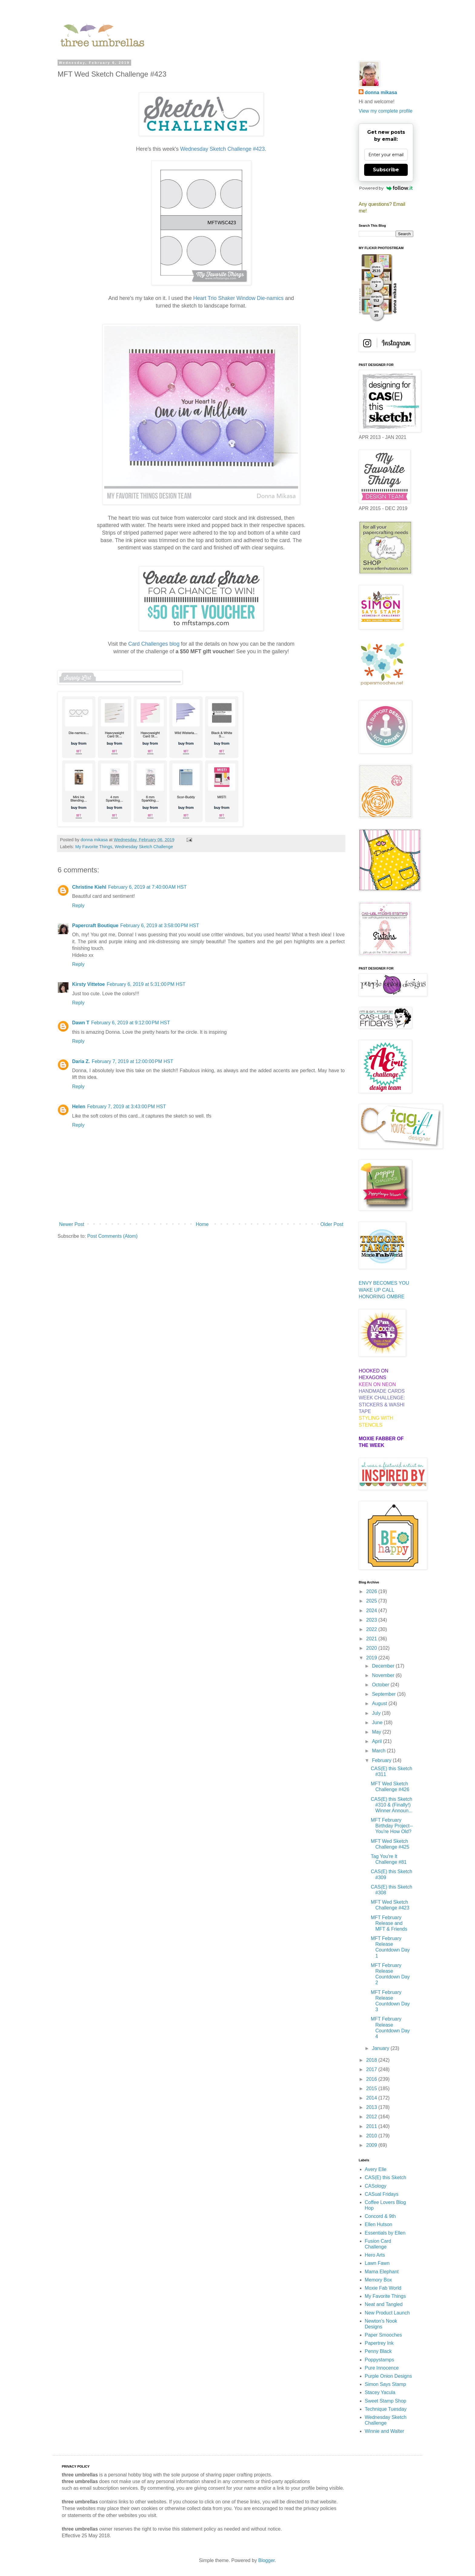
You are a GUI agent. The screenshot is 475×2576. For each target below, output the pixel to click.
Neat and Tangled (384, 2304)
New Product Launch (387, 2312)
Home (202, 1224)
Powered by (386, 188)
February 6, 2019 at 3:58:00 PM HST (159, 925)
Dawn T (80, 1022)
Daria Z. (81, 1061)
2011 (372, 2126)
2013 (372, 2107)
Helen (78, 1106)
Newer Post (71, 1224)
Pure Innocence (382, 2367)
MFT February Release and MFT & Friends (389, 1923)
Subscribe (386, 170)
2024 (372, 1610)
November (384, 1675)
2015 (372, 2088)
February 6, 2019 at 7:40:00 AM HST (147, 887)
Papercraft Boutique (95, 925)
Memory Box (378, 2279)
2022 (372, 1629)
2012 (372, 2116)
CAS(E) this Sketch (385, 2177)
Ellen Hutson (378, 2224)
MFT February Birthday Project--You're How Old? (392, 1825)
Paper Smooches (383, 2334)
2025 (372, 1600)
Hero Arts (375, 2255)
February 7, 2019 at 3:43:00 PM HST (126, 1106)
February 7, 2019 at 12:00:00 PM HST (132, 1061)
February (382, 1760)
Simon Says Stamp (385, 2384)
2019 (372, 1657)
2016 (372, 2079)
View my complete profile (386, 111)
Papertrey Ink (379, 2343)
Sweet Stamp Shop (385, 2400)
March (379, 1750)
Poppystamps (379, 2359)
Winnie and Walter (384, 2431)
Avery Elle (376, 2169)
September (384, 1694)
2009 (372, 2145)
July (377, 1713)
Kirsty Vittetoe (88, 984)
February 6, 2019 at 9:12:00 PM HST (130, 1022)
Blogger (266, 2560)
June (378, 1722)
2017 (372, 2069)
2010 (372, 2135)
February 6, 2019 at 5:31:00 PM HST (146, 984)
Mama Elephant (382, 2271)
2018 (372, 2060)
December (384, 1665)
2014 (372, 2097)
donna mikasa (381, 92)
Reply (78, 905)
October (381, 1684)
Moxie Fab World (383, 2288)
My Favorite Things (93, 846)
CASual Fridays (381, 2194)
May (377, 1731)
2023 (372, 1619)
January (381, 2048)
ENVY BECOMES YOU (384, 1283)
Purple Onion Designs (388, 2376)
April (377, 1741)
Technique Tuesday (386, 2409)
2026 (372, 1591)
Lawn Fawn (377, 2263)
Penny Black (378, 2351)
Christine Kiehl (89, 887)
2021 (372, 1638)
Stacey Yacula (380, 2392)
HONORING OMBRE (381, 1296)
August (380, 1703)
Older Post (331, 1224)
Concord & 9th (380, 2216)
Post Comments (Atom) (112, 1236)
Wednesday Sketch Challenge (144, 846)
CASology (375, 2186)
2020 (372, 1648)
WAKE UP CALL (376, 1290)
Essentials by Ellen (385, 2232)
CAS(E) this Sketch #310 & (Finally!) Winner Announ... (392, 1805)
